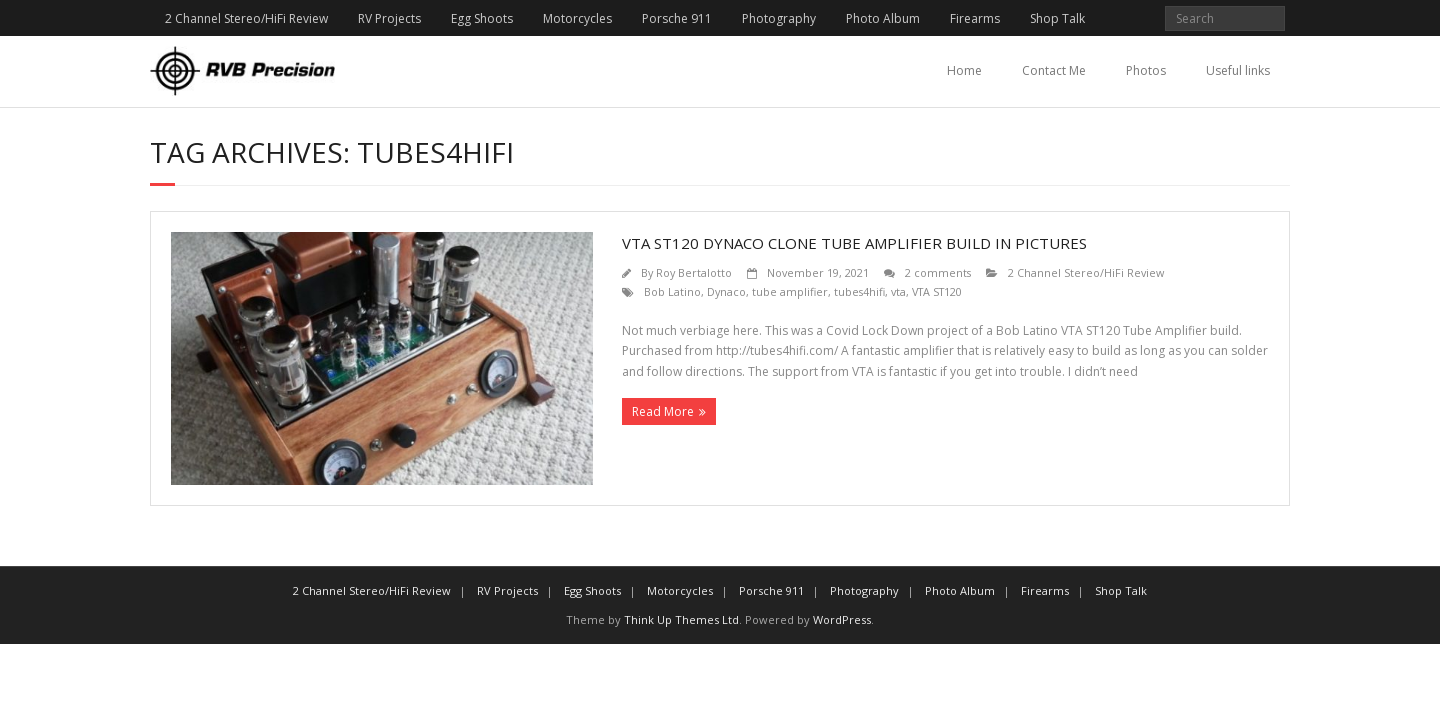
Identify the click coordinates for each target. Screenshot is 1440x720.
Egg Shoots (482, 18)
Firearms (975, 18)
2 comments (938, 272)
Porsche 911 (677, 18)
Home (964, 70)
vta (898, 291)
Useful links (1238, 70)
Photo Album (883, 18)
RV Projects (389, 18)
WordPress (842, 619)
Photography (779, 18)
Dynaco (726, 291)
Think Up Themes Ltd (681, 619)
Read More (663, 411)
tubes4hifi (859, 291)
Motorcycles (577, 18)
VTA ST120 (937, 291)
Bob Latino (672, 291)
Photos (1146, 70)
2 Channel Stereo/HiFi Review (246, 18)
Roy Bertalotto (694, 272)
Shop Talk (1057, 18)
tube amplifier (790, 291)
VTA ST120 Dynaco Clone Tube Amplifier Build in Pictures (854, 243)
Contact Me (1054, 70)
